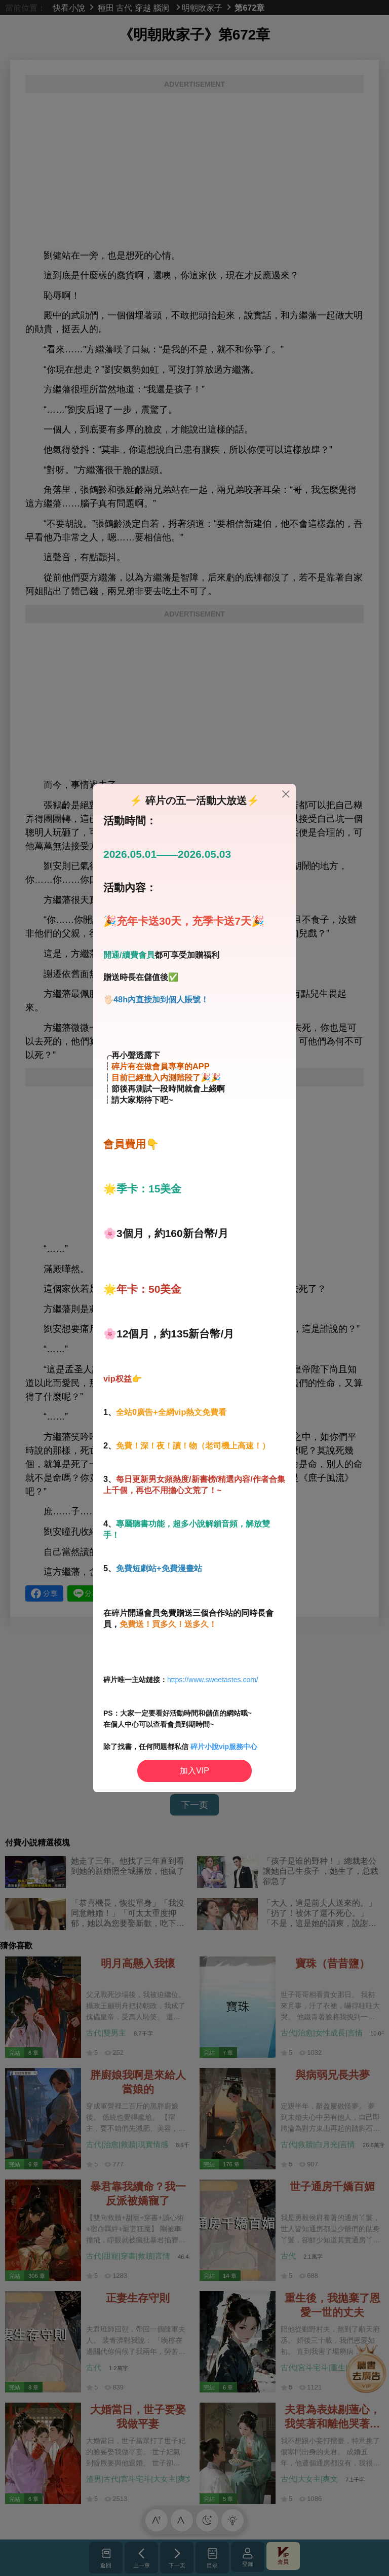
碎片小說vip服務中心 (223, 1747)
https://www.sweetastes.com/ (212, 1680)
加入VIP (194, 1770)
